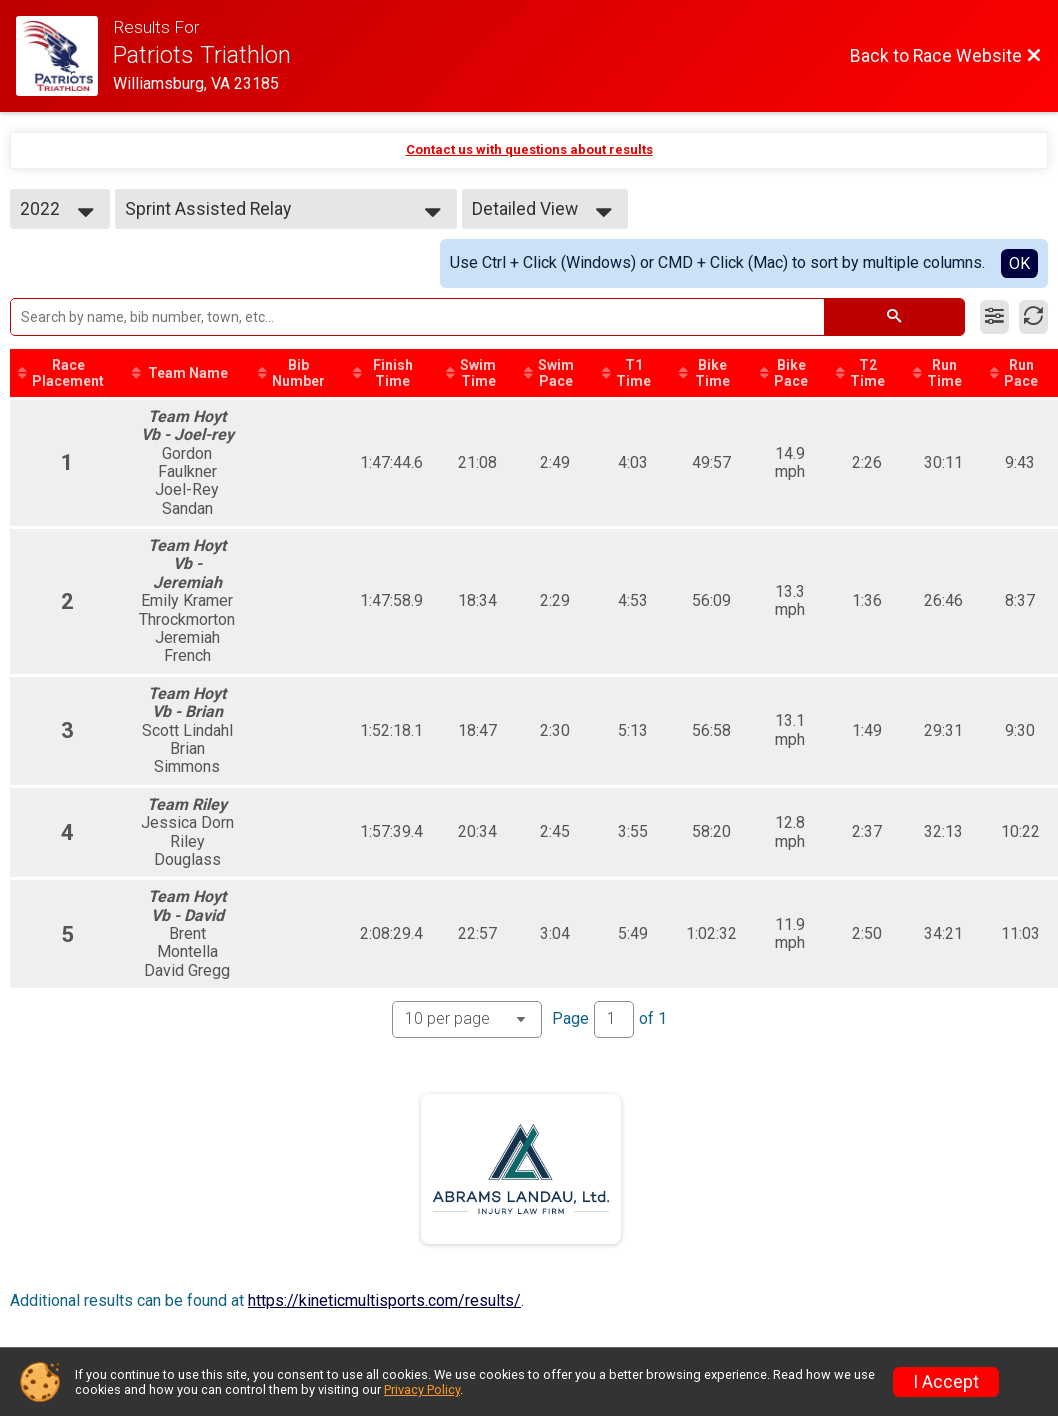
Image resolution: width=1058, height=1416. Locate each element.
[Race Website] (64, 56)
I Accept (946, 1382)
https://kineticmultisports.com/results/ (384, 1300)
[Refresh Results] (1033, 317)
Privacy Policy (422, 1389)
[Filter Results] (994, 317)
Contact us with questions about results (529, 149)
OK (1019, 263)
